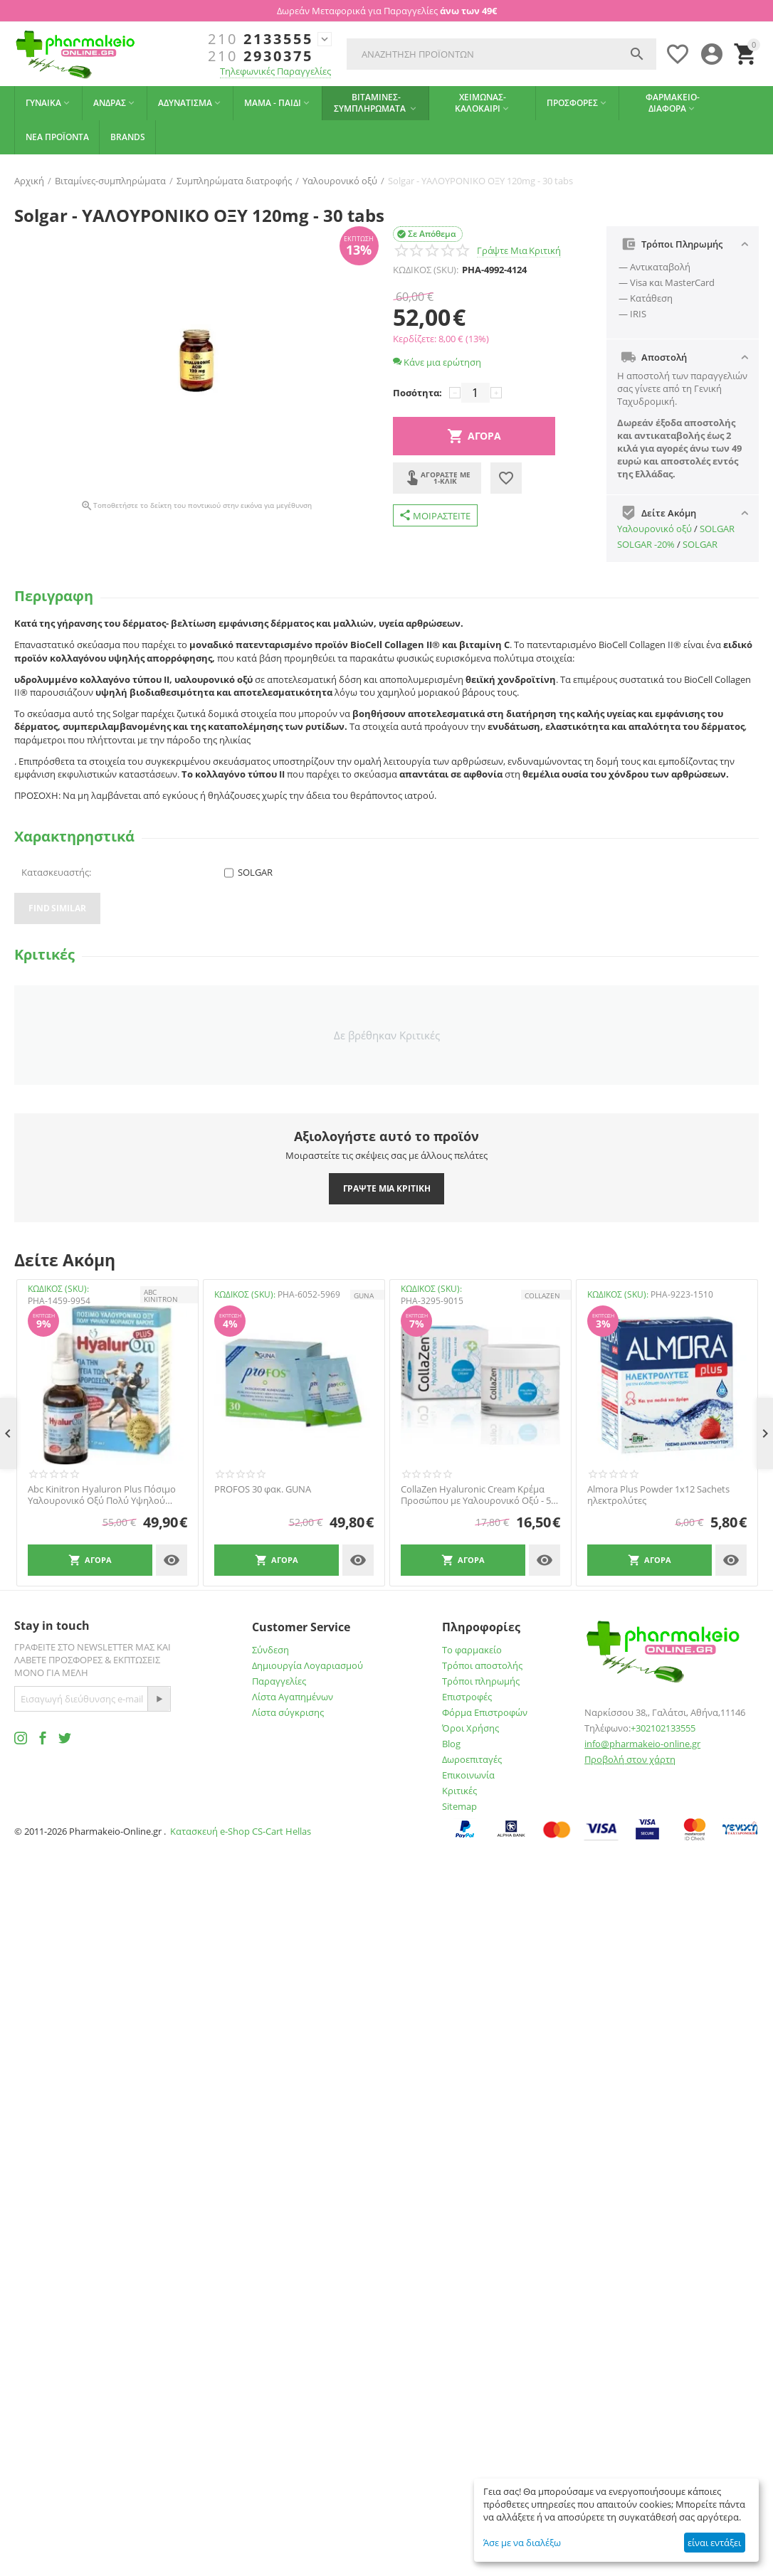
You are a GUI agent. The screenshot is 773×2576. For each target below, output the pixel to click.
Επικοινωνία (468, 1775)
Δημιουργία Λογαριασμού (307, 1665)
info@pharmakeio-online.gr (642, 1743)
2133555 (260, 39)
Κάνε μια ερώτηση (437, 362)
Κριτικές (459, 1790)
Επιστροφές (467, 1696)
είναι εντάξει (714, 2542)
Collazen (542, 1295)
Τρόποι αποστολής (482, 1665)
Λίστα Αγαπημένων (292, 1696)
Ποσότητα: (417, 392)
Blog (451, 1743)
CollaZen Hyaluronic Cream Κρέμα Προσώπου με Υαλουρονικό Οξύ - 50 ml (478, 1495)
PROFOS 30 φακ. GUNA (262, 1489)
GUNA (364, 1295)
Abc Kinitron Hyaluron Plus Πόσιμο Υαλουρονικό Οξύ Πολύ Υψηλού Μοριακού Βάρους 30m (102, 1495)
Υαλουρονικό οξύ (654, 528)
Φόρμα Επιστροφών (484, 1712)
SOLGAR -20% (646, 544)
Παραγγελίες (279, 1681)
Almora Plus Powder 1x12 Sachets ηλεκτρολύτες (658, 1495)
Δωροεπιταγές (472, 1759)
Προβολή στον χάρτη (629, 1759)
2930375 (260, 56)
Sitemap (459, 1806)
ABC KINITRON (161, 1295)
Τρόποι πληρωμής (481, 1681)
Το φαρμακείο (472, 1649)
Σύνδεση (270, 1649)
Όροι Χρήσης (470, 1728)
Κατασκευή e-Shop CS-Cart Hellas (240, 1831)
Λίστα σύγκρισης (288, 1712)
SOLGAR (717, 528)
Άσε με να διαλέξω (522, 2542)
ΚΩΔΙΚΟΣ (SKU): (425, 269)
